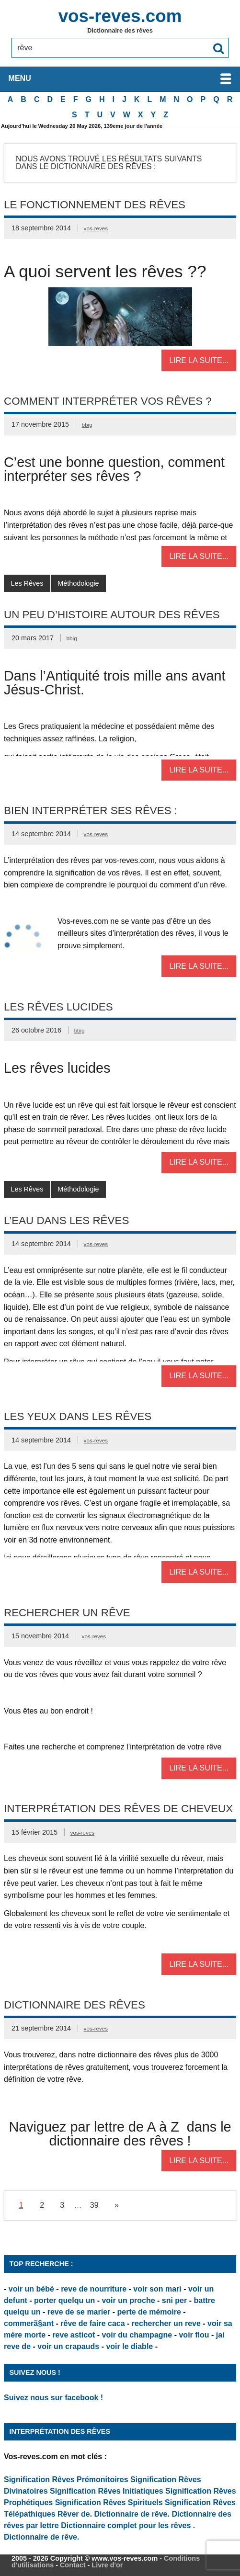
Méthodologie (78, 583)
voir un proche (128, 2300)
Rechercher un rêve (67, 1613)
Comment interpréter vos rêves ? (108, 401)
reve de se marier (79, 2312)
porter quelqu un (64, 2300)
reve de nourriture (93, 2289)
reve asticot (73, 2335)
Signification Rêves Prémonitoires (66, 2479)
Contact (73, 2565)
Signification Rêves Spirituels (109, 2502)
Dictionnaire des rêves (74, 2005)
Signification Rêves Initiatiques (107, 2491)
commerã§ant (29, 2323)
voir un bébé (31, 2289)
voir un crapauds (68, 2346)
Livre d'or (107, 2565)
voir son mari (157, 2289)
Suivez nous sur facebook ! (53, 2398)
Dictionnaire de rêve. (132, 2514)
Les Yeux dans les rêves (77, 1416)
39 (94, 2205)
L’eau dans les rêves (66, 1220)
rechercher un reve (166, 2323)
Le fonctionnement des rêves (94, 205)
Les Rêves (27, 583)
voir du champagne (137, 2335)
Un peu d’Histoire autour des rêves (112, 615)
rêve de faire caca (92, 2323)
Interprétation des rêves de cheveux (118, 1809)
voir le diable (129, 2346)
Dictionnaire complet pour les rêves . (128, 2525)
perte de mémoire (149, 2312)
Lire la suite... (199, 360)
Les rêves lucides (58, 1007)
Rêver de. (74, 2514)
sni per (174, 2300)
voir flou (194, 2335)
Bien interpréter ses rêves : (90, 811)
